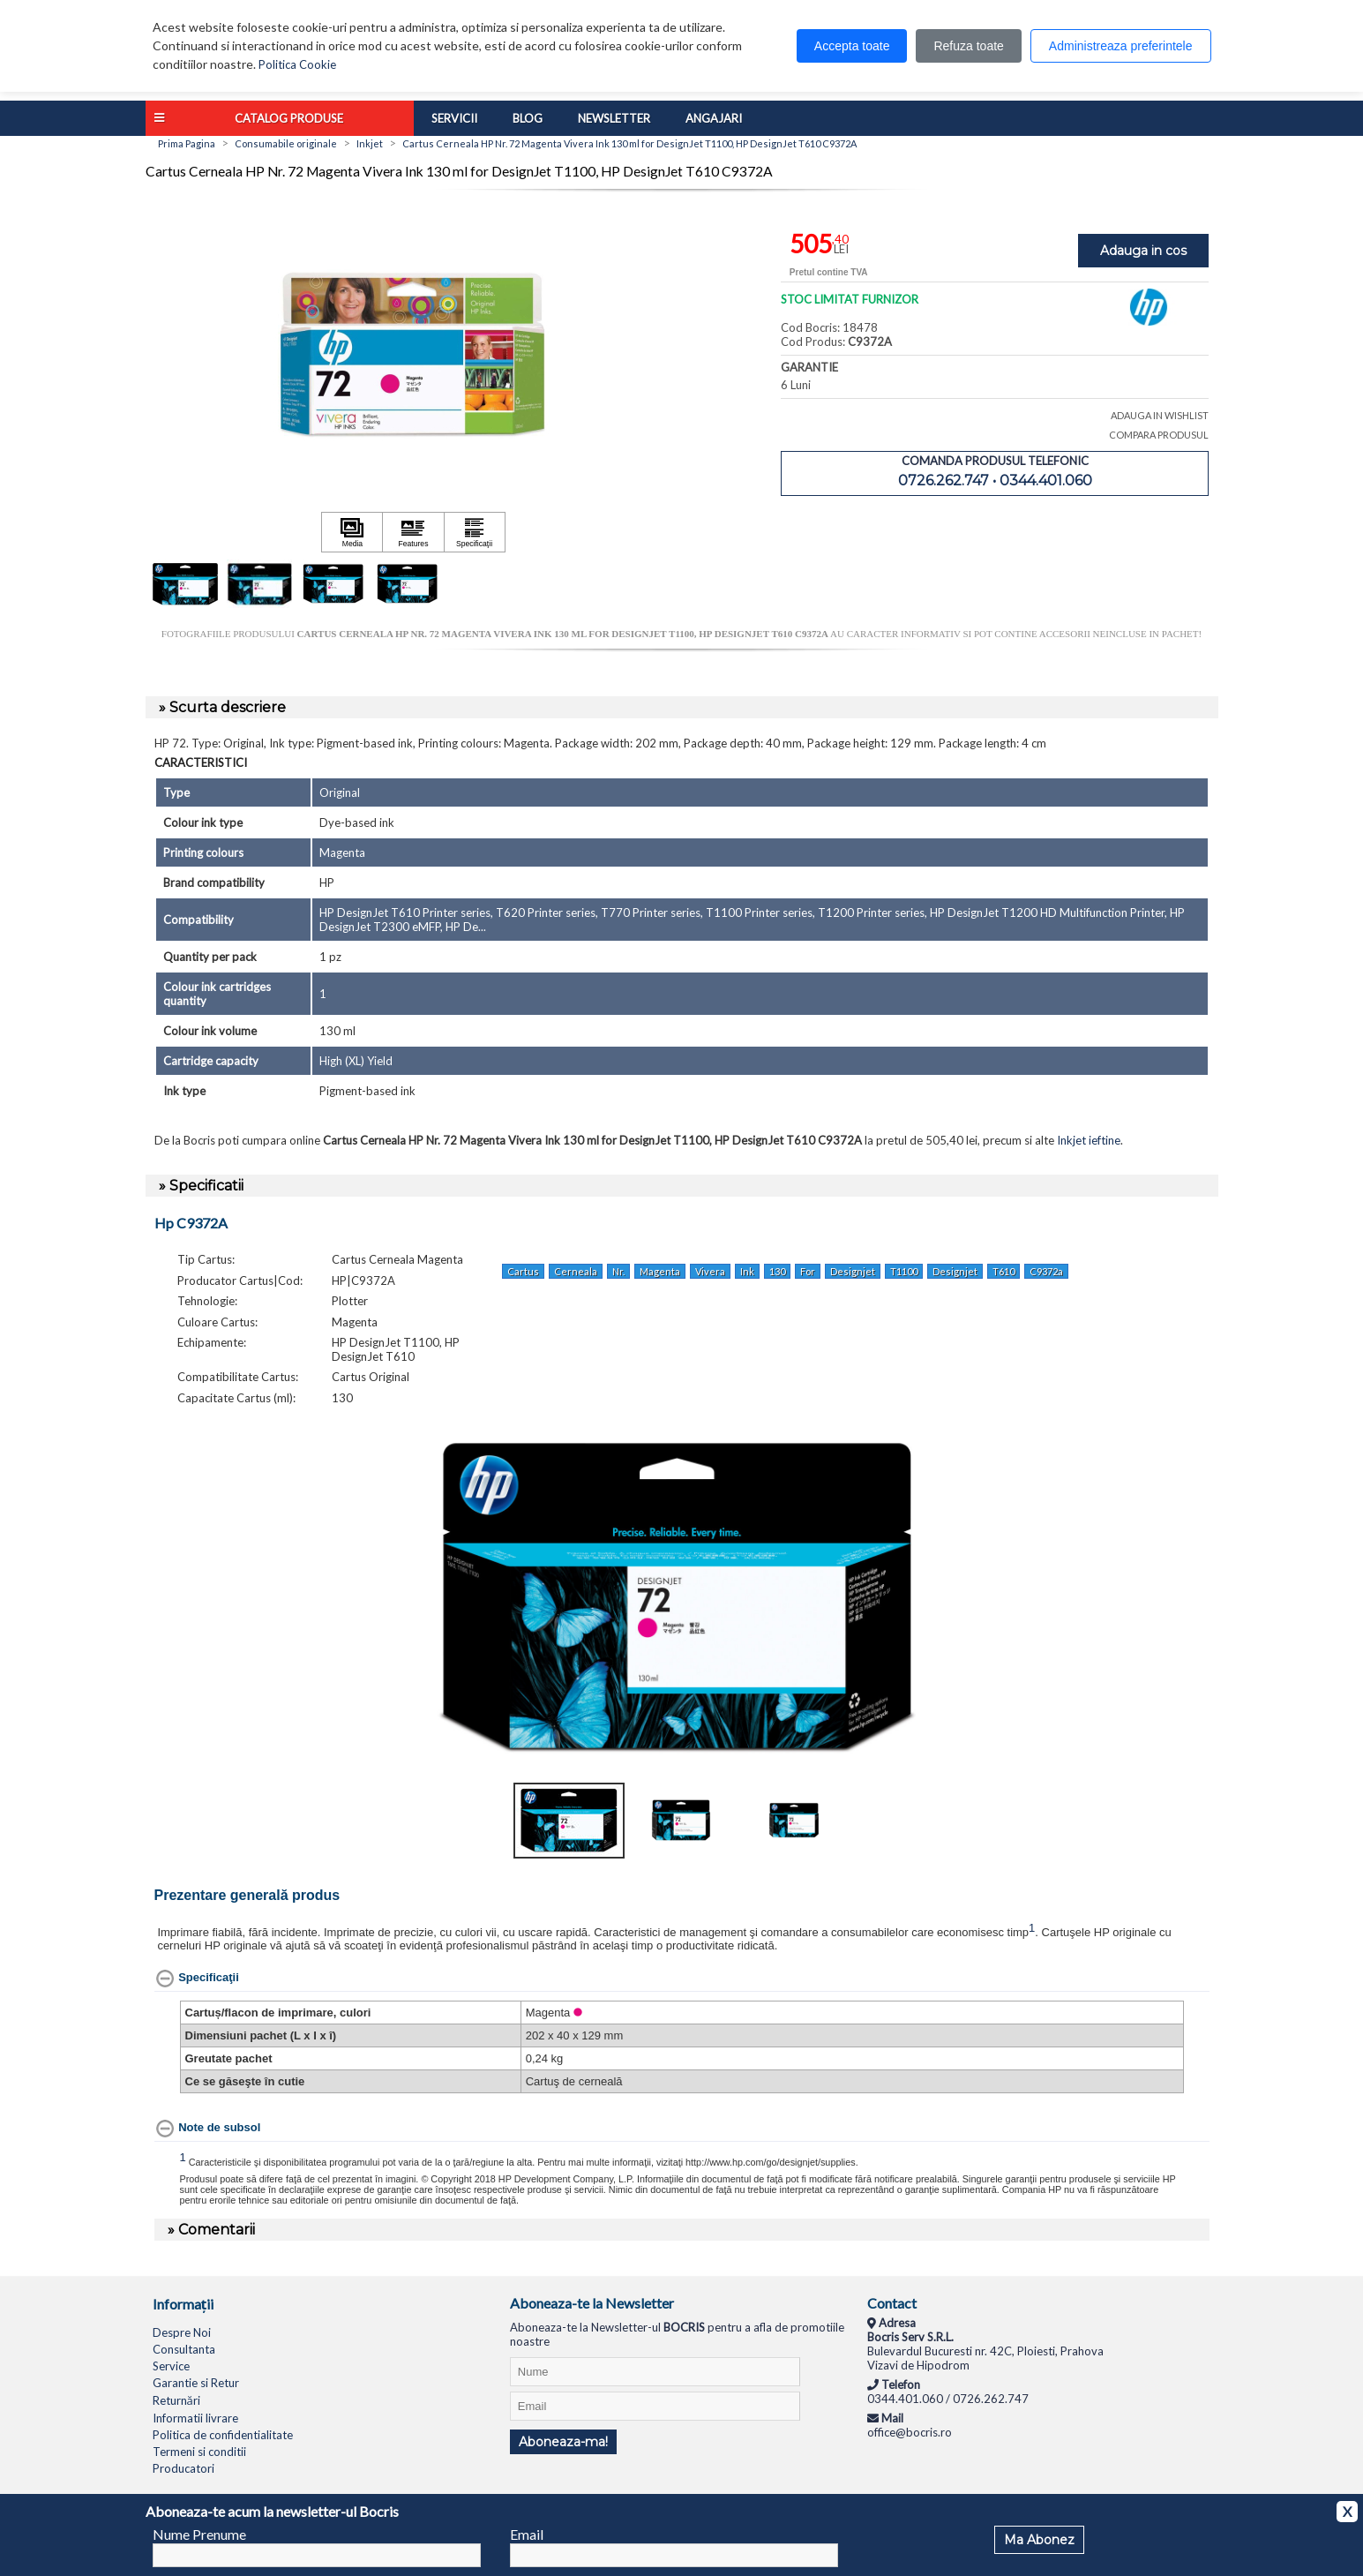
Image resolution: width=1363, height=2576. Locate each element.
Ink (747, 1271)
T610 (1003, 1271)
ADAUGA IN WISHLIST (1160, 415)
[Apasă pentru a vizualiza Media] (352, 532)
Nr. (618, 1271)
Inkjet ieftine (1088, 1140)
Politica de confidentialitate (223, 2435)
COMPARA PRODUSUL (1159, 434)
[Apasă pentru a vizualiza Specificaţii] (475, 532)
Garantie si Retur (196, 2383)
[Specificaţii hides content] (196, 1978)
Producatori (183, 2468)
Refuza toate (968, 46)
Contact (892, 2302)
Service (171, 2366)
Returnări (176, 2400)
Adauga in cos (1143, 251)
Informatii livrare (195, 2418)
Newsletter (614, 118)
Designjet (852, 1271)
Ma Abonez (1039, 2540)
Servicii (454, 118)
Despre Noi (182, 2332)
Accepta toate (852, 46)
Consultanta (184, 2349)
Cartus (523, 1271)
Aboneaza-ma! (563, 2442)
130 (777, 1271)
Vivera (710, 1271)
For (807, 1271)
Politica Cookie (297, 64)
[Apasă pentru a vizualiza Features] (413, 532)
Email (526, 2534)
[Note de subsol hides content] (207, 2128)
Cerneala (575, 1271)
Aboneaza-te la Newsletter (592, 2302)
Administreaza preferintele (1121, 46)
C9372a (1046, 1271)
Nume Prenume (199, 2534)
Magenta (660, 1271)
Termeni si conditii (199, 2452)
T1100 (903, 1271)
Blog (528, 118)
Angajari (713, 118)
